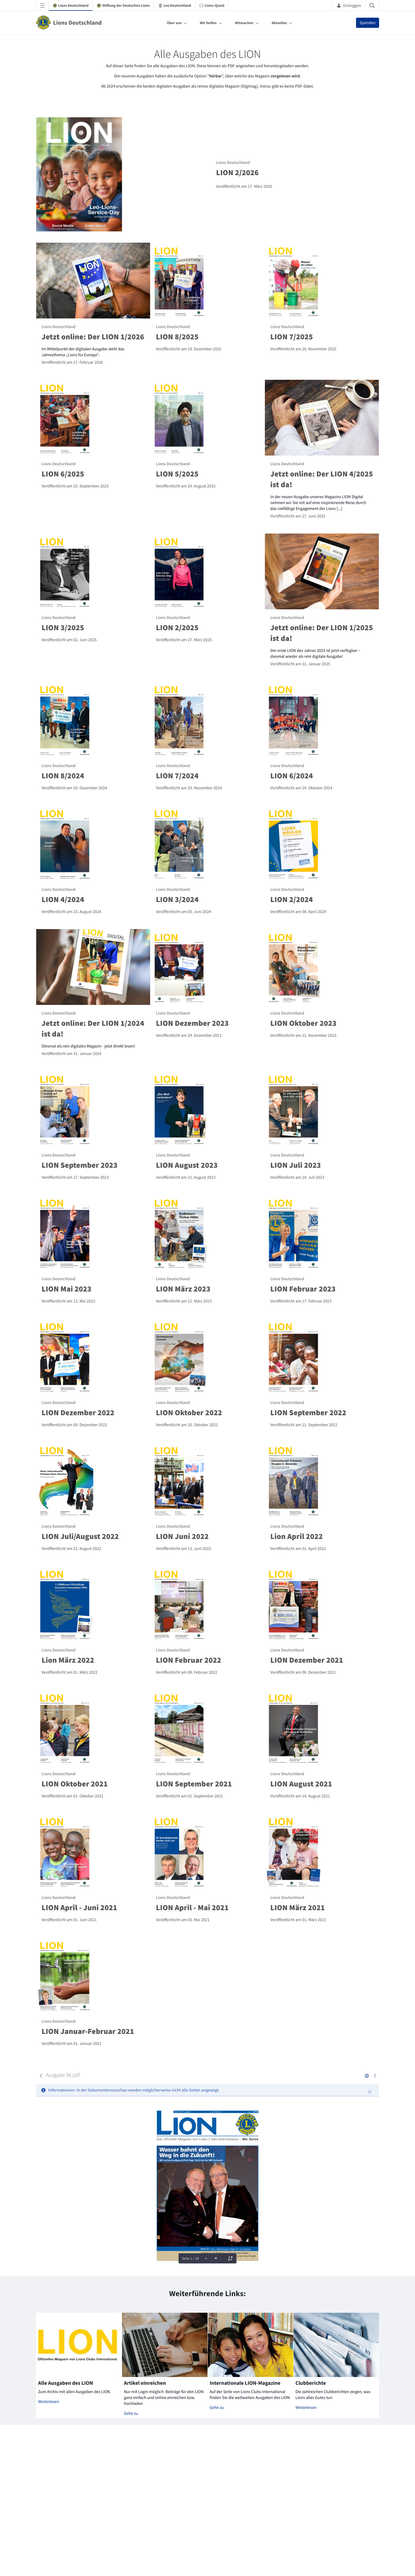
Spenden (368, 22)
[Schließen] (369, 2091)
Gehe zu (131, 2413)
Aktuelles (279, 22)
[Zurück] (41, 2076)
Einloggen (349, 5)
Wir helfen (208, 22)
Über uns (174, 22)
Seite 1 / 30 (190, 2258)
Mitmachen (244, 22)
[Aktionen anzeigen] (375, 2075)
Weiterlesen (48, 2401)
